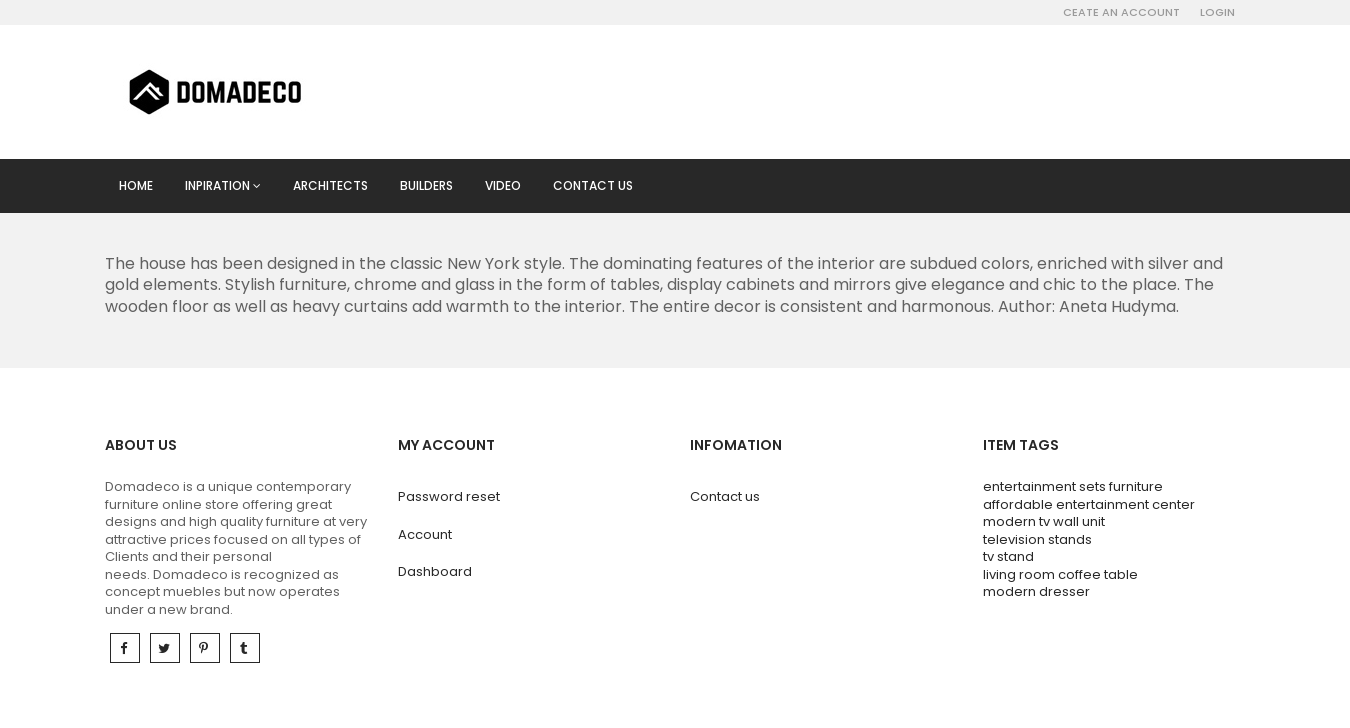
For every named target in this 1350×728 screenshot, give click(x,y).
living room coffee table (1060, 574)
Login (1217, 12)
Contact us (593, 185)
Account (425, 534)
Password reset (449, 496)
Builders (426, 185)
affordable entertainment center (1089, 504)
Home (136, 185)
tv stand (1008, 556)
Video (503, 185)
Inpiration (223, 185)
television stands (1037, 539)
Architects (330, 185)
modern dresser (1036, 591)
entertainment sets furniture (1073, 486)
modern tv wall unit (1044, 521)
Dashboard (435, 571)
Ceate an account (1121, 12)
